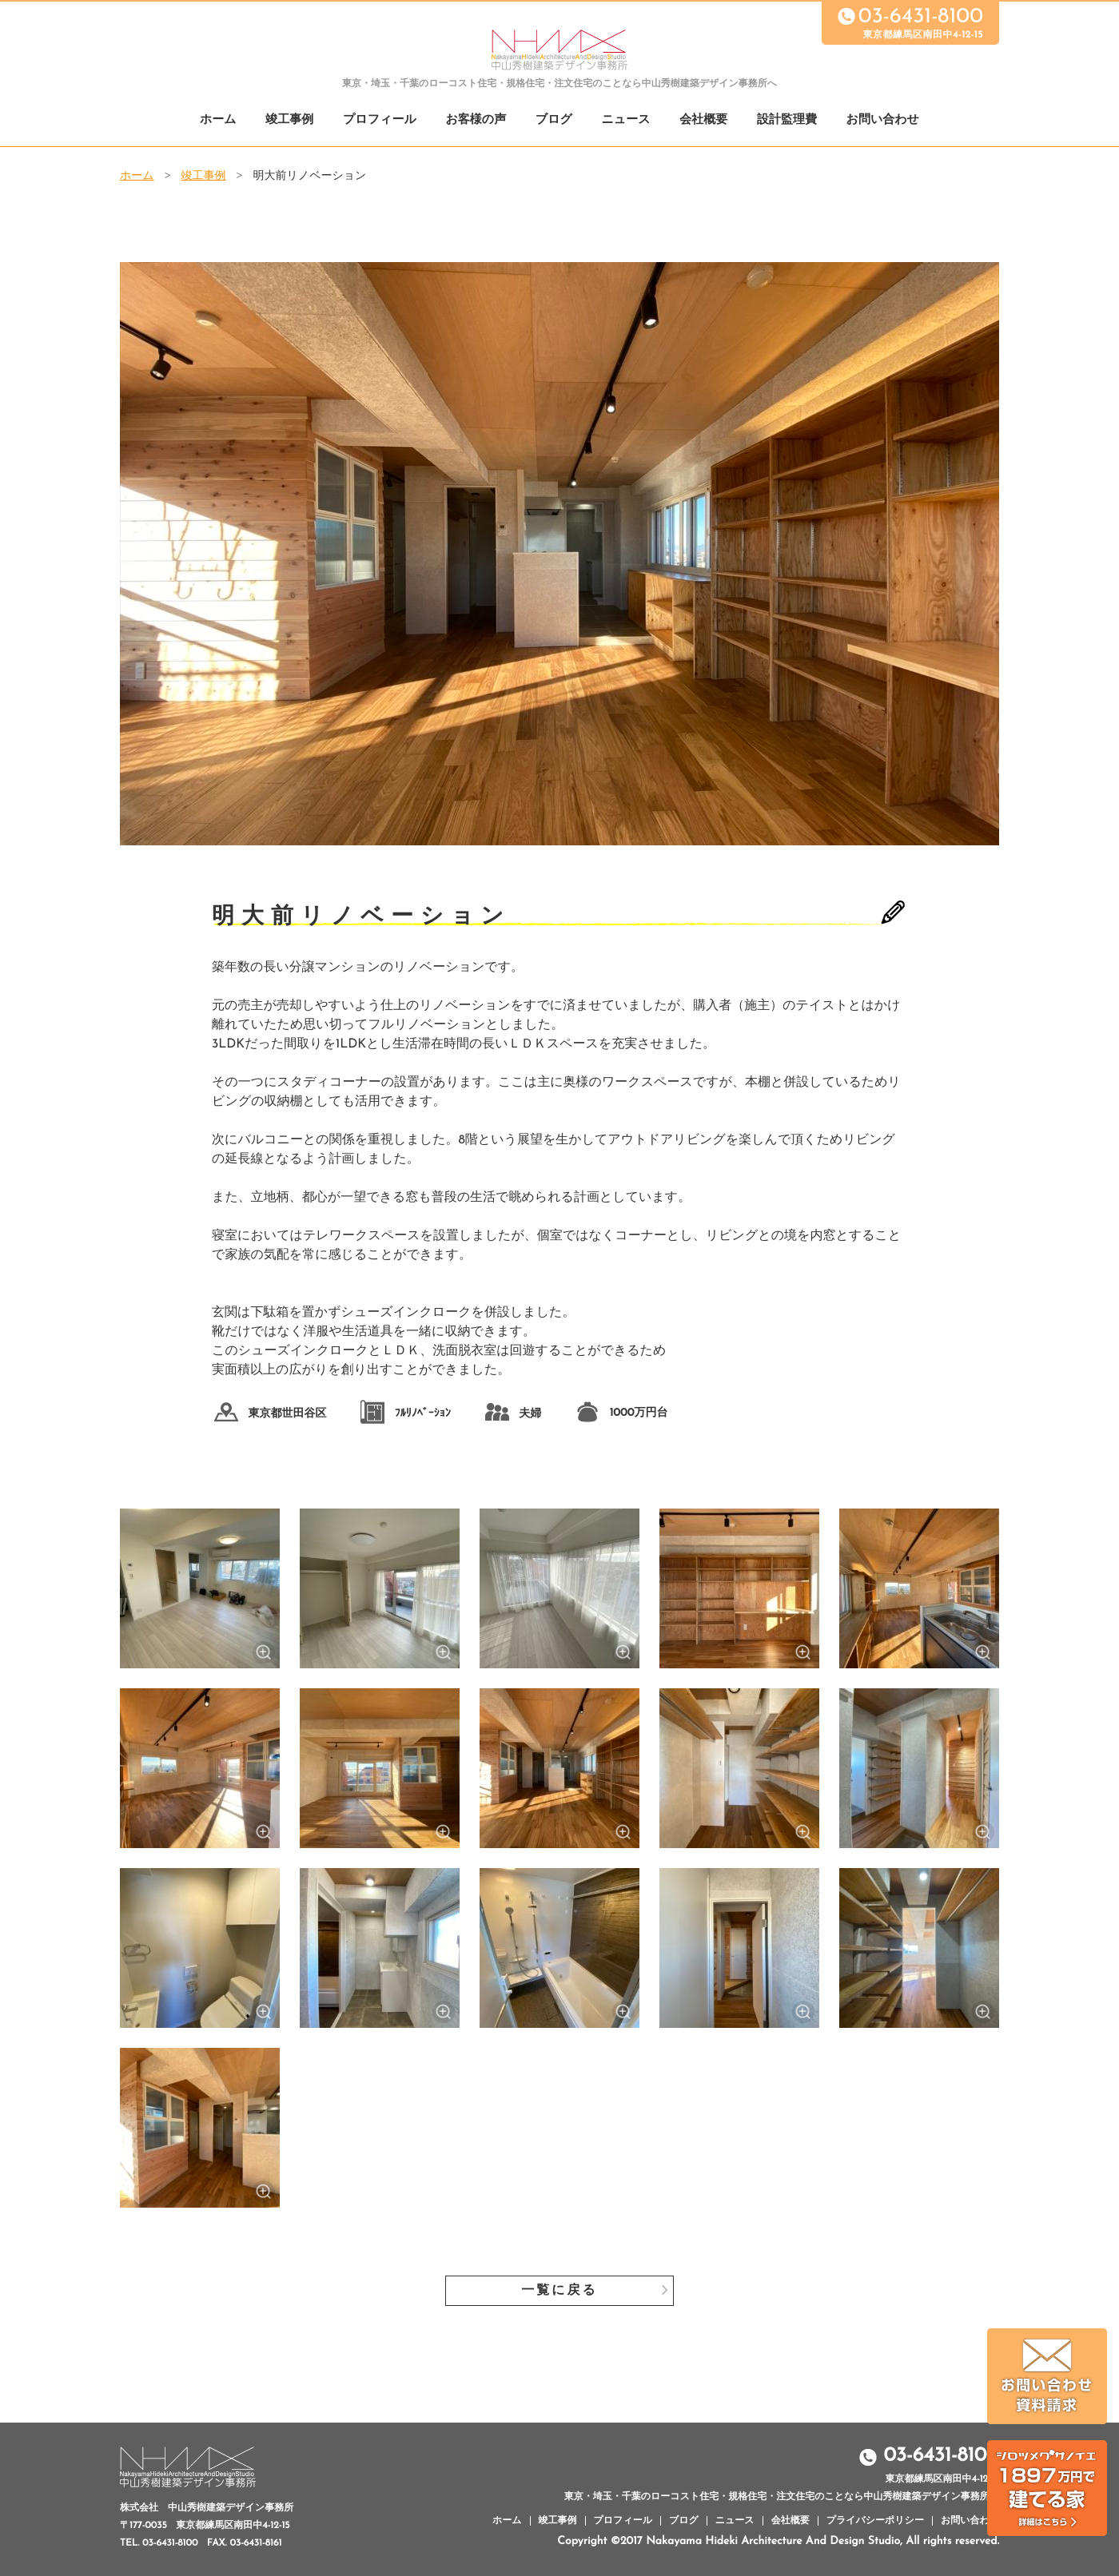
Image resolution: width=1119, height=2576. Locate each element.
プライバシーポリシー (875, 2521)
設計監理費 (787, 120)
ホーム (218, 120)
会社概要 (703, 120)
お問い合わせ (882, 120)
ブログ (554, 120)
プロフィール (379, 120)
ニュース (626, 120)
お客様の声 (475, 120)
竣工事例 (289, 120)
